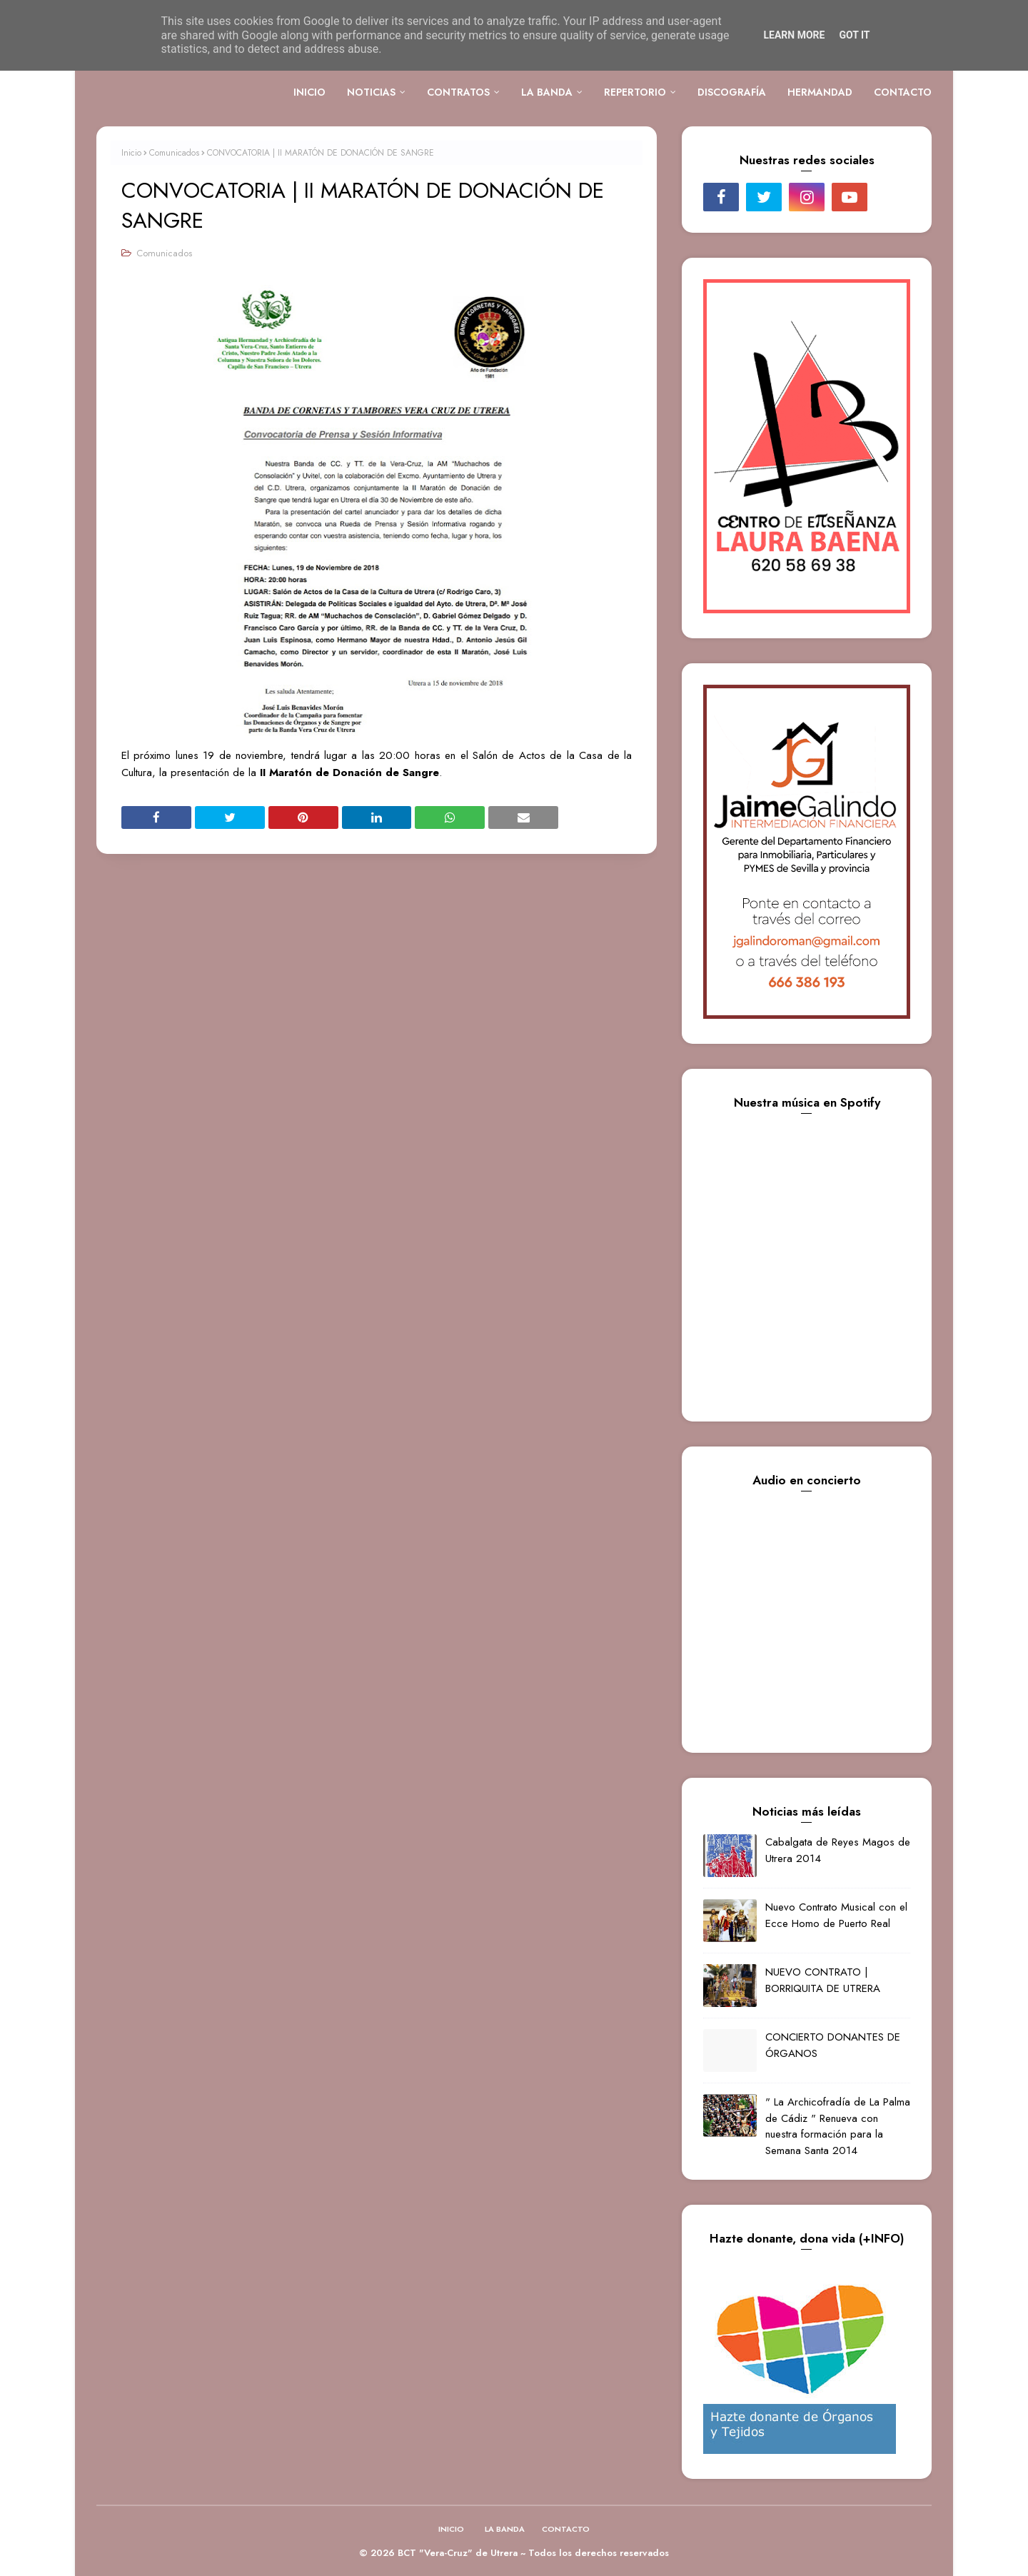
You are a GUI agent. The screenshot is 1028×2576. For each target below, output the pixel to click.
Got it (854, 35)
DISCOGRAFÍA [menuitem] (731, 92)
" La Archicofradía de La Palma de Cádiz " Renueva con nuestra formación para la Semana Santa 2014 (837, 2126)
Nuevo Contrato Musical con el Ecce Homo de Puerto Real (836, 1915)
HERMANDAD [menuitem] (819, 92)
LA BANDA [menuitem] (547, 92)
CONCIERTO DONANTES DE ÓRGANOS (832, 2045)
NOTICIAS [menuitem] (371, 92)
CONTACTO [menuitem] (903, 92)
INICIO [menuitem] (309, 92)
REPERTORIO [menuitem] (635, 92)
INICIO (451, 2529)
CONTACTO (566, 2529)
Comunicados (174, 152)
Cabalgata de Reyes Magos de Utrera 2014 (837, 1850)
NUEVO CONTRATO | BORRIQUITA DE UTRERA (822, 1980)
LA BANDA (505, 2529)
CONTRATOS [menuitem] (458, 92)
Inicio (131, 152)
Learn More (794, 35)
